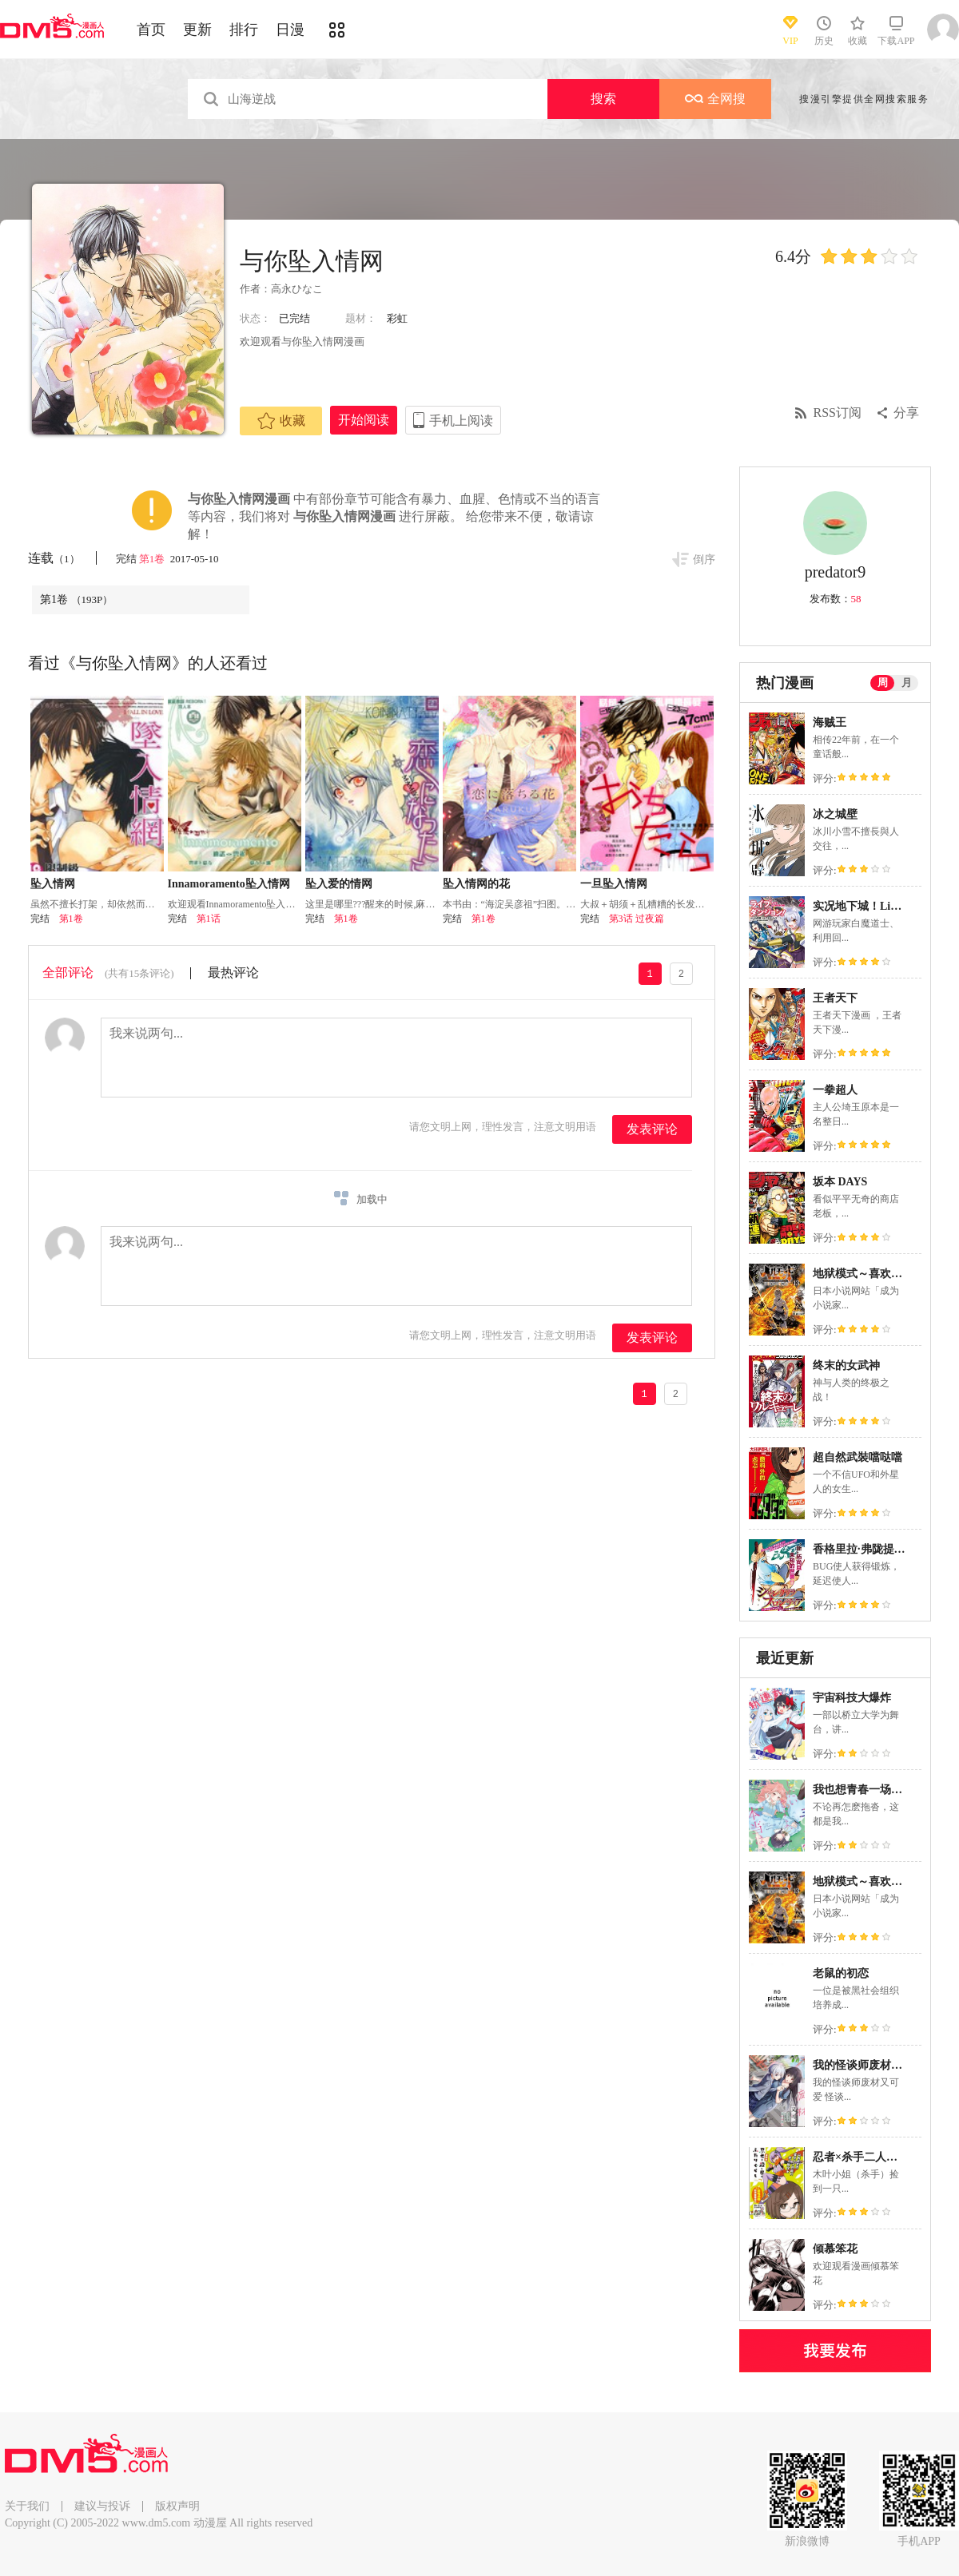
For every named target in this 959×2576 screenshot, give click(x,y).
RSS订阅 (838, 412)
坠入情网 (52, 884)
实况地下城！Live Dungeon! (881, 906)
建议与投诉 (102, 2506)
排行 (243, 30)
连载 (54, 558)
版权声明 (177, 2506)
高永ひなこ (297, 289)
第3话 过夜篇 (636, 918)
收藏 (281, 421)
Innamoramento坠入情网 (229, 884)
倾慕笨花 (835, 2249)
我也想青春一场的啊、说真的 (885, 1790)
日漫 (290, 30)
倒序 (704, 560)
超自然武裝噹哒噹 (857, 1457)
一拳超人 (835, 1090)
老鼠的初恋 (841, 1973)
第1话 (209, 918)
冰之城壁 (835, 814)
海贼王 (829, 722)
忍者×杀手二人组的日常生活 (883, 2157)
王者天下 (835, 998)
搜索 (603, 98)
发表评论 (652, 1129)
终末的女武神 (846, 1365)
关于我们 (27, 2506)
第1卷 (153, 559)
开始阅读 (363, 420)
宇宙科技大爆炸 (852, 1698)
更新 (197, 30)
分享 (906, 412)
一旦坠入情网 (613, 884)
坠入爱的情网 (338, 884)
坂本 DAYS (840, 1182)
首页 (151, 30)
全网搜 (715, 98)
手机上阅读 (461, 420)
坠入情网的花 (476, 884)
